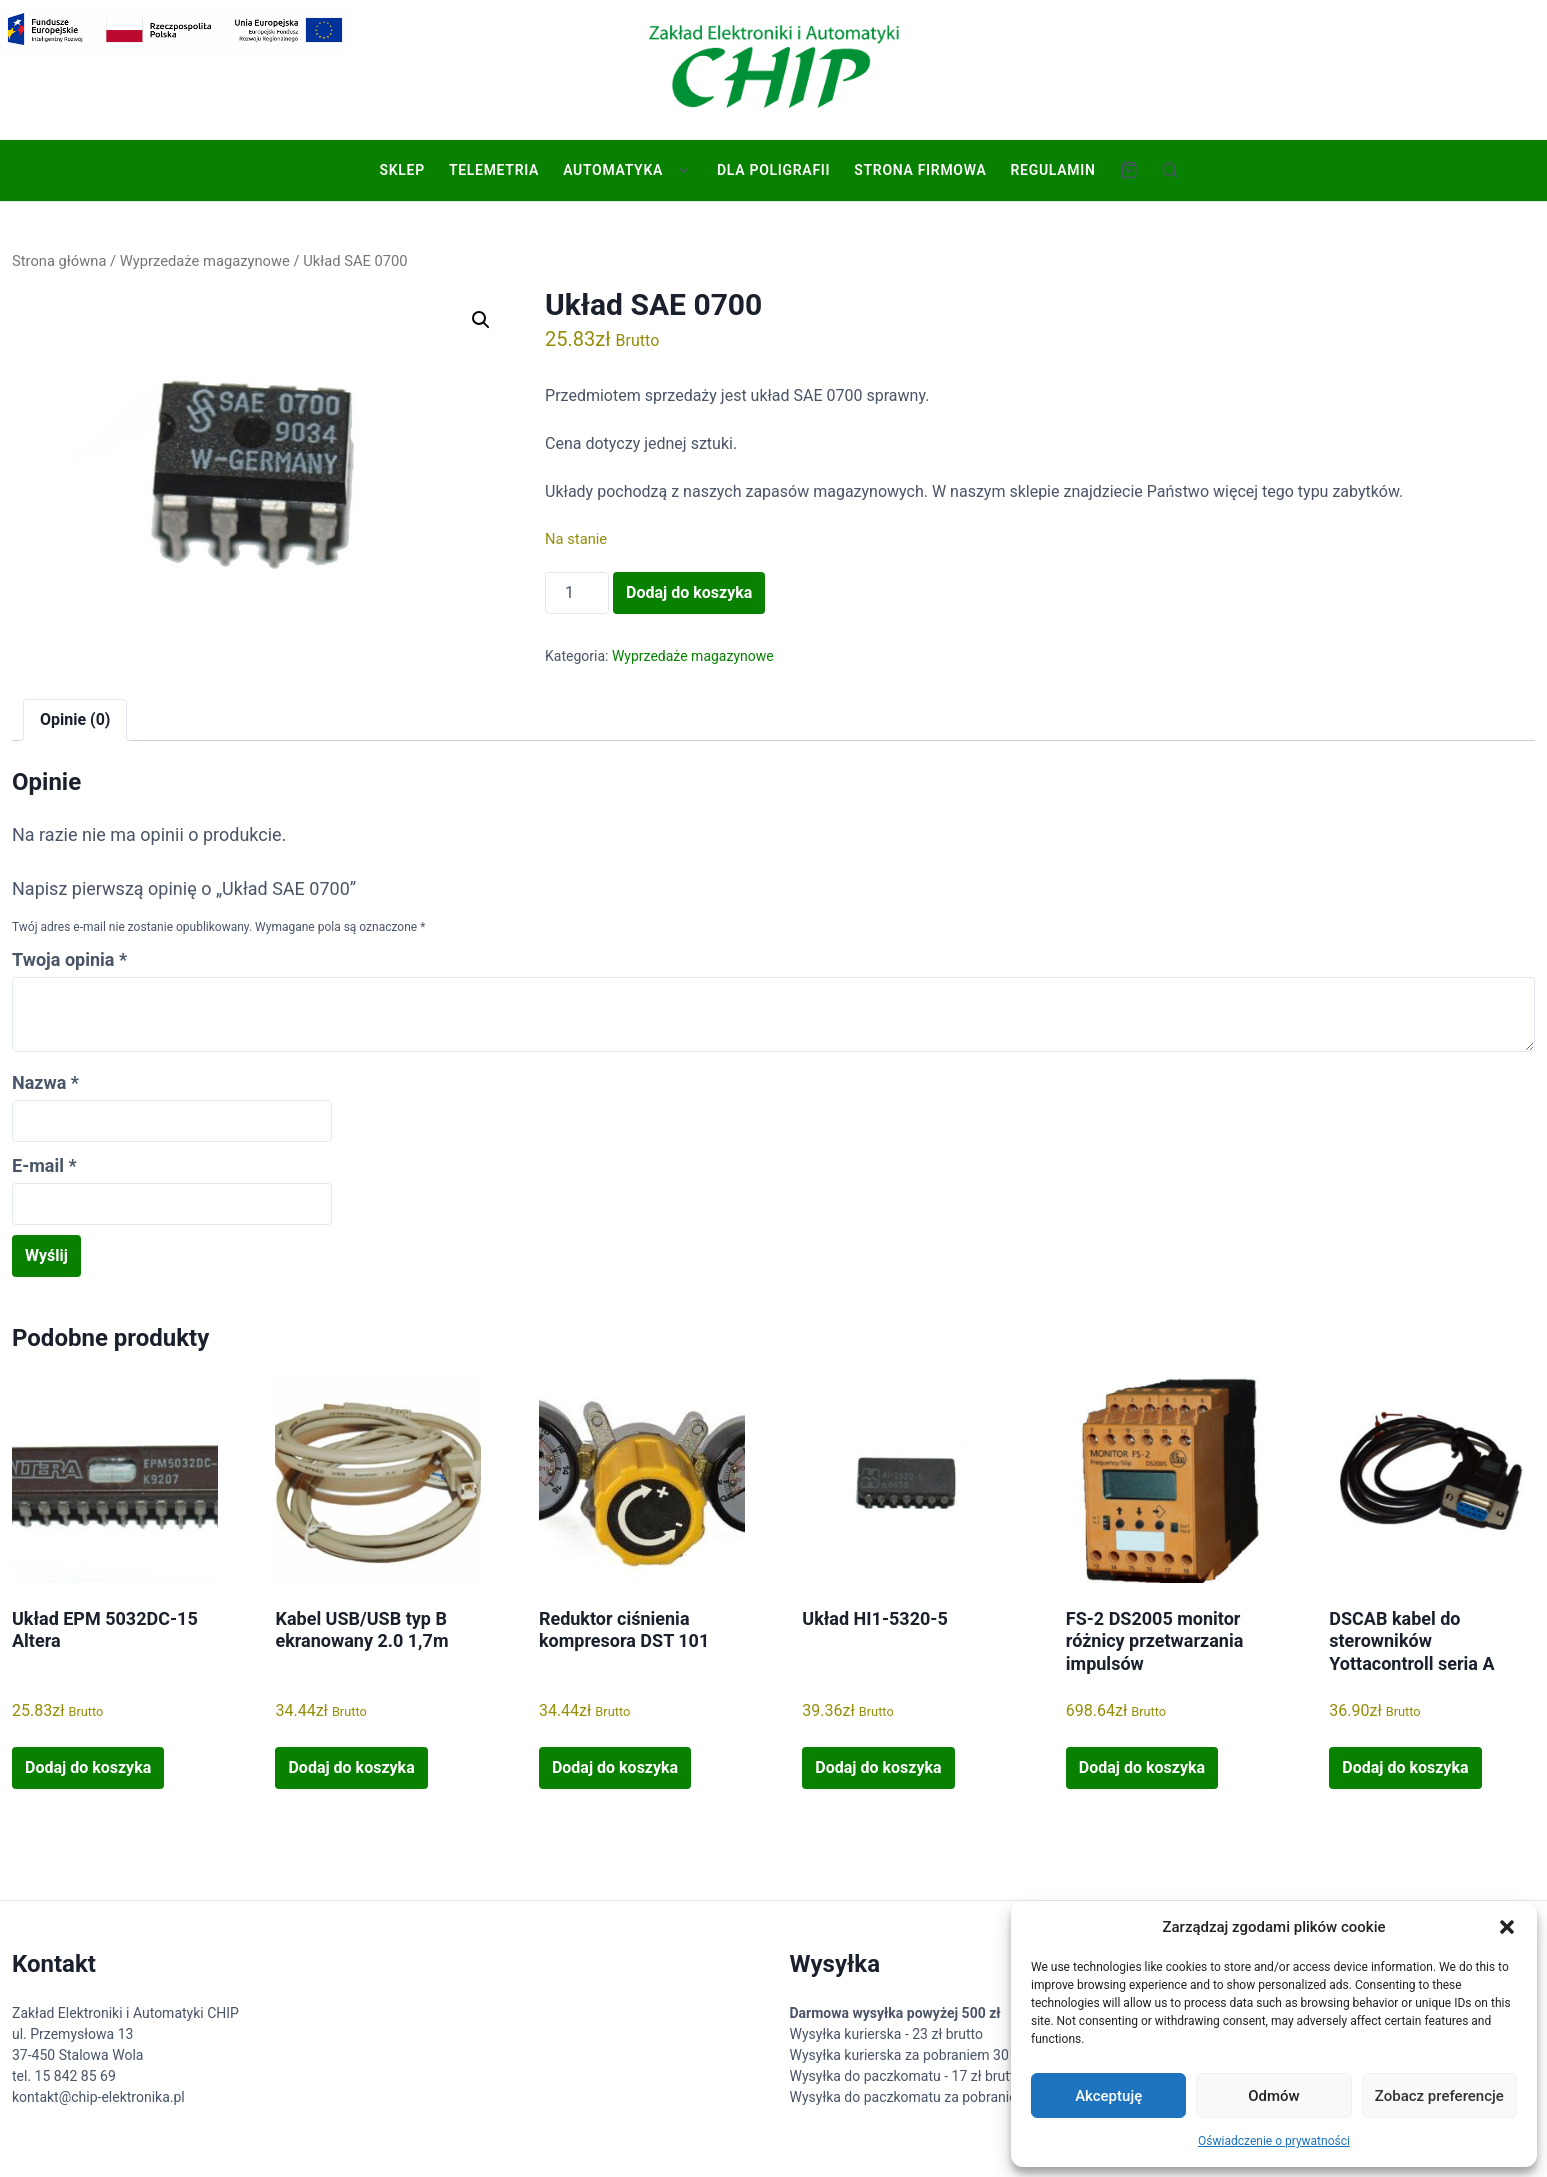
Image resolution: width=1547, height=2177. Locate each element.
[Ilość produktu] (577, 593)
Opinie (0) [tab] (75, 719)
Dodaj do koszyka (689, 592)
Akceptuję (1108, 2096)
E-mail (44, 1165)
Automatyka (613, 170)
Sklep (401, 170)
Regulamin (1052, 170)
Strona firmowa (920, 170)
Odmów (1274, 2096)
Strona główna (59, 261)
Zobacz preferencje (1439, 2096)
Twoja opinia (69, 959)
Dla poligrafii (773, 170)
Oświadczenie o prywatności (1274, 2141)
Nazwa (45, 1082)
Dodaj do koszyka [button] (88, 1767)
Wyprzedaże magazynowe (205, 261)
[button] (1507, 1927)
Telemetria (494, 170)
